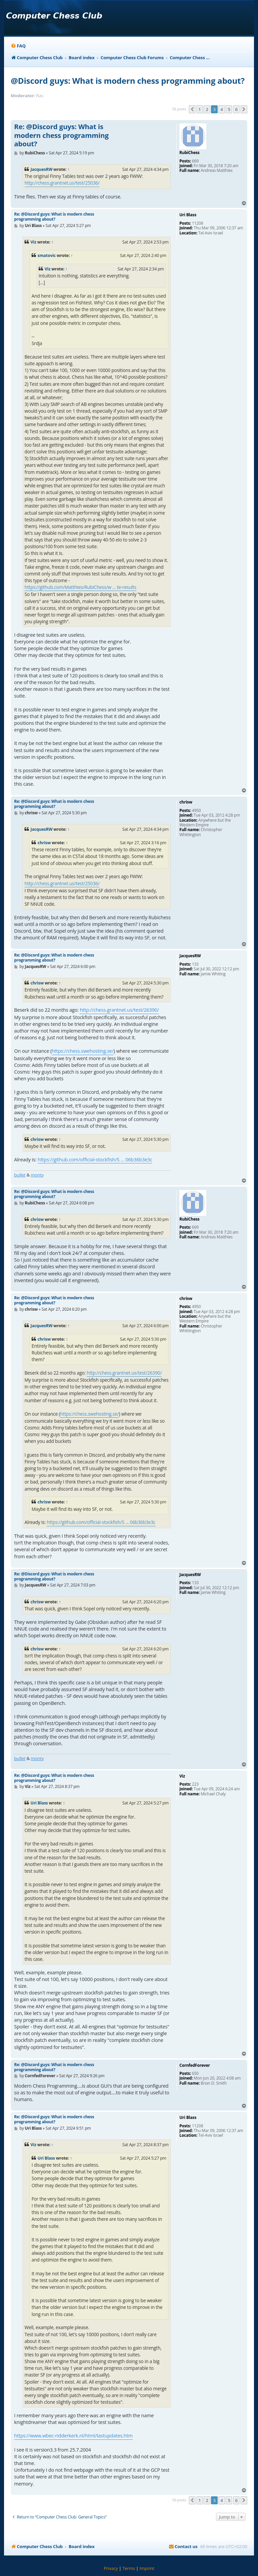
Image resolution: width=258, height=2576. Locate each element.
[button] (192, 109)
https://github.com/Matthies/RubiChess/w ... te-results (80, 587)
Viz (33, 242)
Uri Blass (39, 1803)
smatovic (47, 255)
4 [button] (221, 109)
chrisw (44, 843)
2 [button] (207, 109)
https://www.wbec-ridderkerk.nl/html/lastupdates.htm (73, 2435)
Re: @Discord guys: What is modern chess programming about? (61, 135)
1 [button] (200, 109)
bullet (20, 1175)
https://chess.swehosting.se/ (83, 1051)
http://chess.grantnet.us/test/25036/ (62, 183)
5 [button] (229, 109)
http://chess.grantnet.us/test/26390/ (119, 1010)
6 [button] (236, 109)
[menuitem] (18, 46)
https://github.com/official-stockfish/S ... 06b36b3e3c (95, 1159)
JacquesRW (41, 169)
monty (37, 1175)
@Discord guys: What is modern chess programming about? (128, 80)
